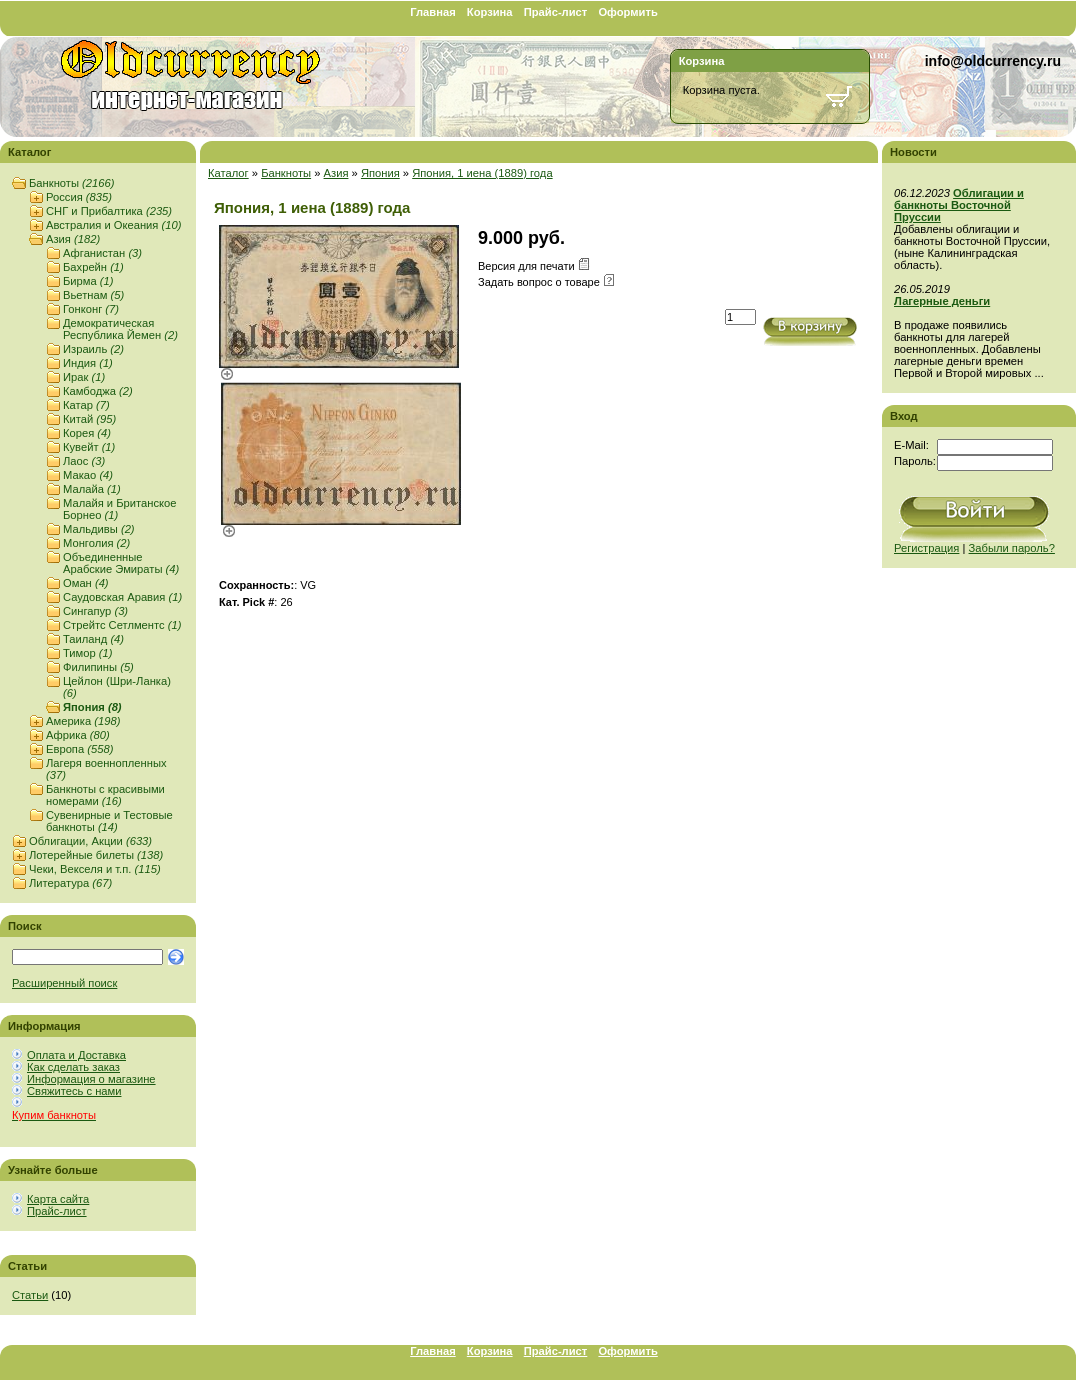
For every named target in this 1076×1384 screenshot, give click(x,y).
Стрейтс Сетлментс (122, 625)
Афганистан (102, 253)
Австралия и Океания (113, 225)
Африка (78, 735)
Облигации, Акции (90, 841)
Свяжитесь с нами (74, 1091)
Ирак (84, 377)
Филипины (98, 667)
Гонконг (91, 309)
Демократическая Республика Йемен (120, 329)
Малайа (92, 489)
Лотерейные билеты (96, 855)
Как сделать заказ (73, 1067)
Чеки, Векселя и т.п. (95, 869)
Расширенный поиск (64, 983)
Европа (79, 749)
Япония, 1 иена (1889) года (482, 173)
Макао (88, 475)
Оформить (627, 12)
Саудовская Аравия (122, 597)
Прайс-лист (556, 12)
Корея (87, 433)
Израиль (93, 349)
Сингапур (95, 611)
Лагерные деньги (942, 301)
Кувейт (89, 447)
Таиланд (93, 639)
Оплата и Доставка (76, 1055)
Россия (79, 197)
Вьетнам (93, 295)
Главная (433, 12)
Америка (83, 721)
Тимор (88, 653)
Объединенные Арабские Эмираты (121, 563)
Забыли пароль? (1012, 548)
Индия (88, 363)
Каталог (228, 173)
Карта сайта (58, 1199)
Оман (86, 583)
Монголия (96, 543)
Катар (86, 405)
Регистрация (926, 548)
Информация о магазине (91, 1079)
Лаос (84, 461)
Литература (70, 883)
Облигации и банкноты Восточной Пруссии (959, 205)
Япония (92, 707)
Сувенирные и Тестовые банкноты (109, 821)
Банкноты (71, 183)
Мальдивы (99, 529)
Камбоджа (98, 391)
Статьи (30, 1295)
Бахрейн (93, 267)
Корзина (490, 12)
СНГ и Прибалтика (109, 211)
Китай (89, 419)
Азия (73, 239)
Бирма (88, 281)
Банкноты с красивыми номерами (105, 795)
